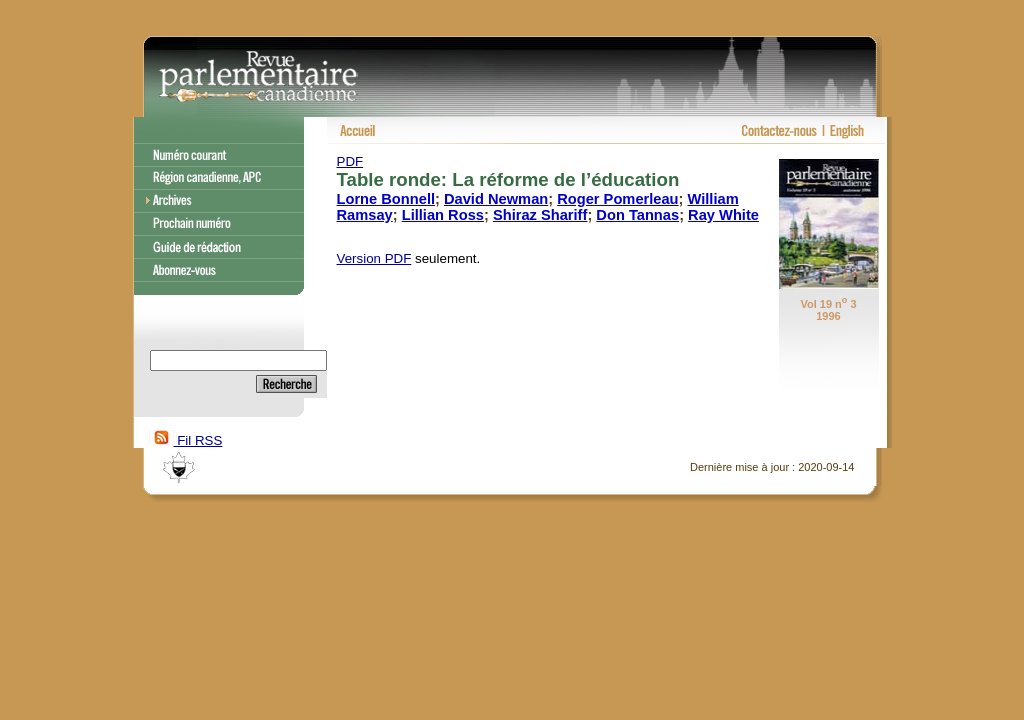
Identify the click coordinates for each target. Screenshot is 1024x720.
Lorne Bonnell (386, 199)
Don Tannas (637, 215)
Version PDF (374, 258)
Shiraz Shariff (540, 215)
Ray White (723, 215)
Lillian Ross (443, 215)
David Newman (496, 199)
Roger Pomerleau (617, 199)
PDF (350, 161)
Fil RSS (186, 440)
